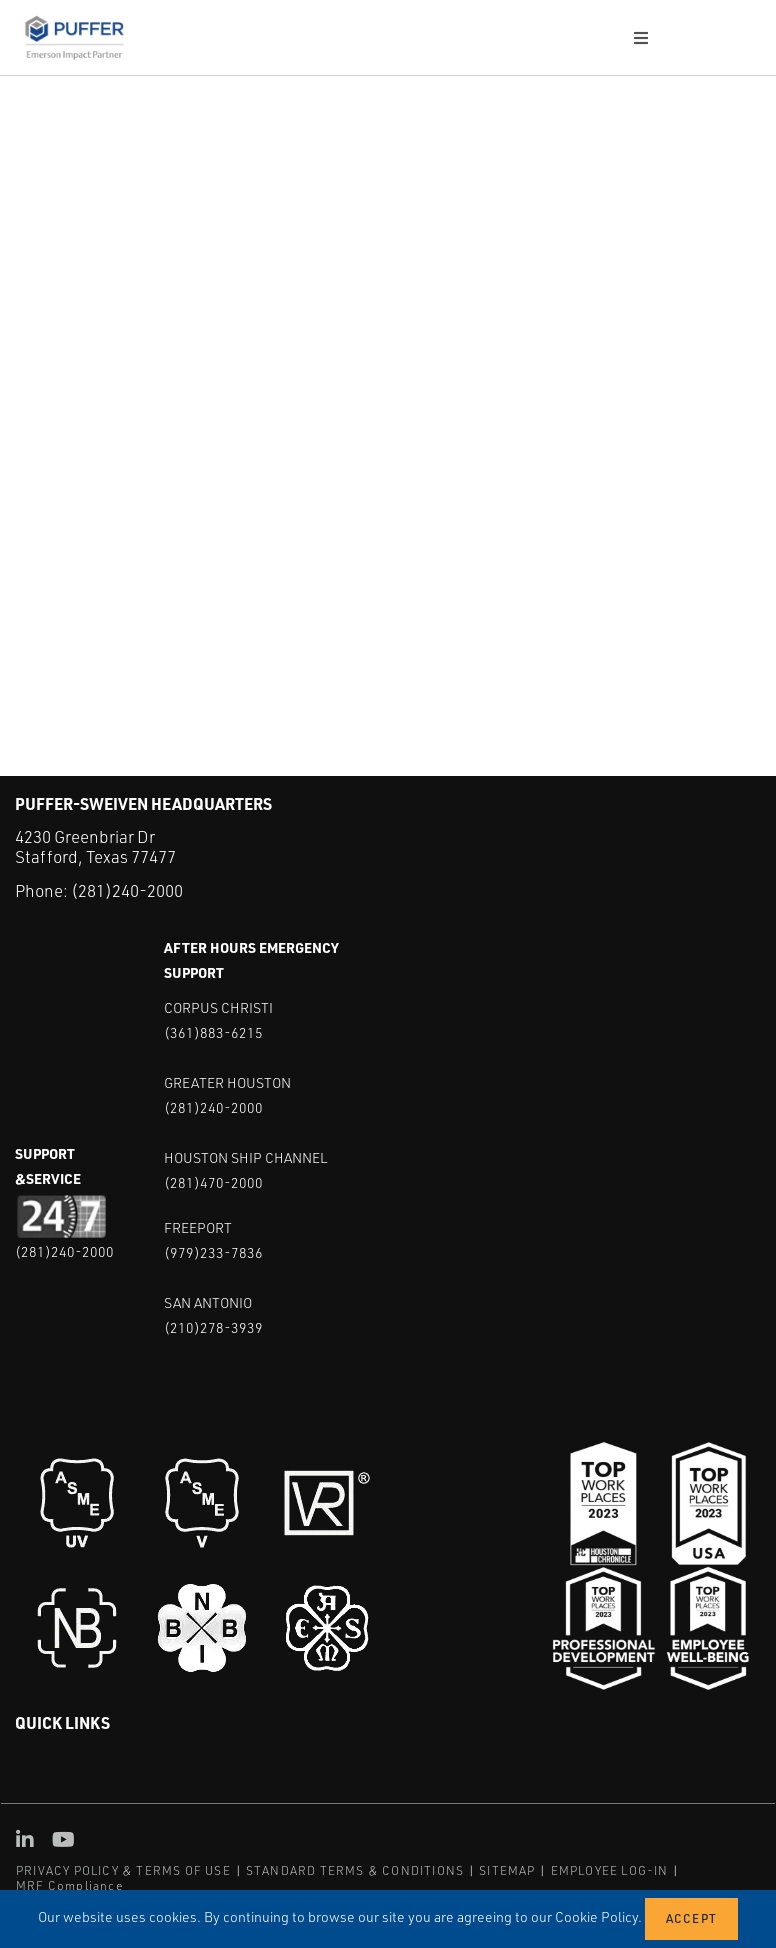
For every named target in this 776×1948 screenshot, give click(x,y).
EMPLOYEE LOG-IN (610, 1870)
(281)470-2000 (213, 1182)
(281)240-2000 (127, 890)
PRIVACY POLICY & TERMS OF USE (123, 1870)
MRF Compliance (69, 1885)
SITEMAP (507, 1870)
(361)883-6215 (213, 1032)
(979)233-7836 (213, 1252)
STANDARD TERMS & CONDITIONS (355, 1870)
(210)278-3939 (213, 1327)
